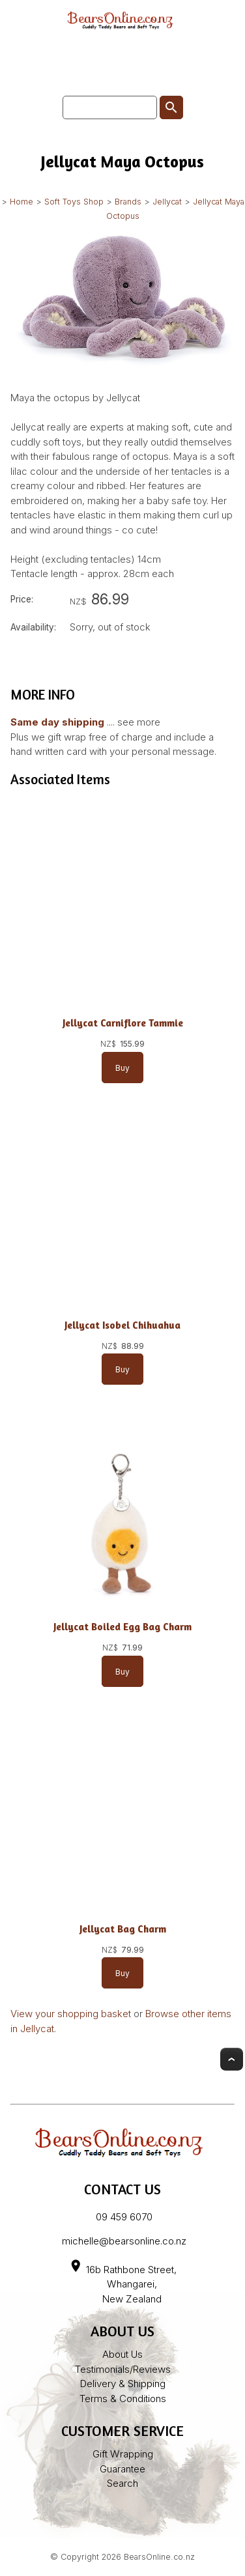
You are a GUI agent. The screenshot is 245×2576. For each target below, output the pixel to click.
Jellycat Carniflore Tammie (123, 1023)
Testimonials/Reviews (123, 2369)
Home (21, 201)
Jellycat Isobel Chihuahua (122, 1325)
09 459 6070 (124, 2217)
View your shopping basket (70, 2013)
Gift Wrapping (123, 2454)
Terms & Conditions (122, 2398)
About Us (122, 2354)
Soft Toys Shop (74, 201)
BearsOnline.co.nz (159, 2557)
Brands (128, 201)
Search (122, 2483)
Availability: (33, 627)
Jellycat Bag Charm (122, 1929)
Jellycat (167, 201)
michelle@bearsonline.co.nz (124, 2241)
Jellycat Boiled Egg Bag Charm (122, 1627)
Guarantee (122, 2469)
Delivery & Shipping (123, 2383)
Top (231, 2059)
